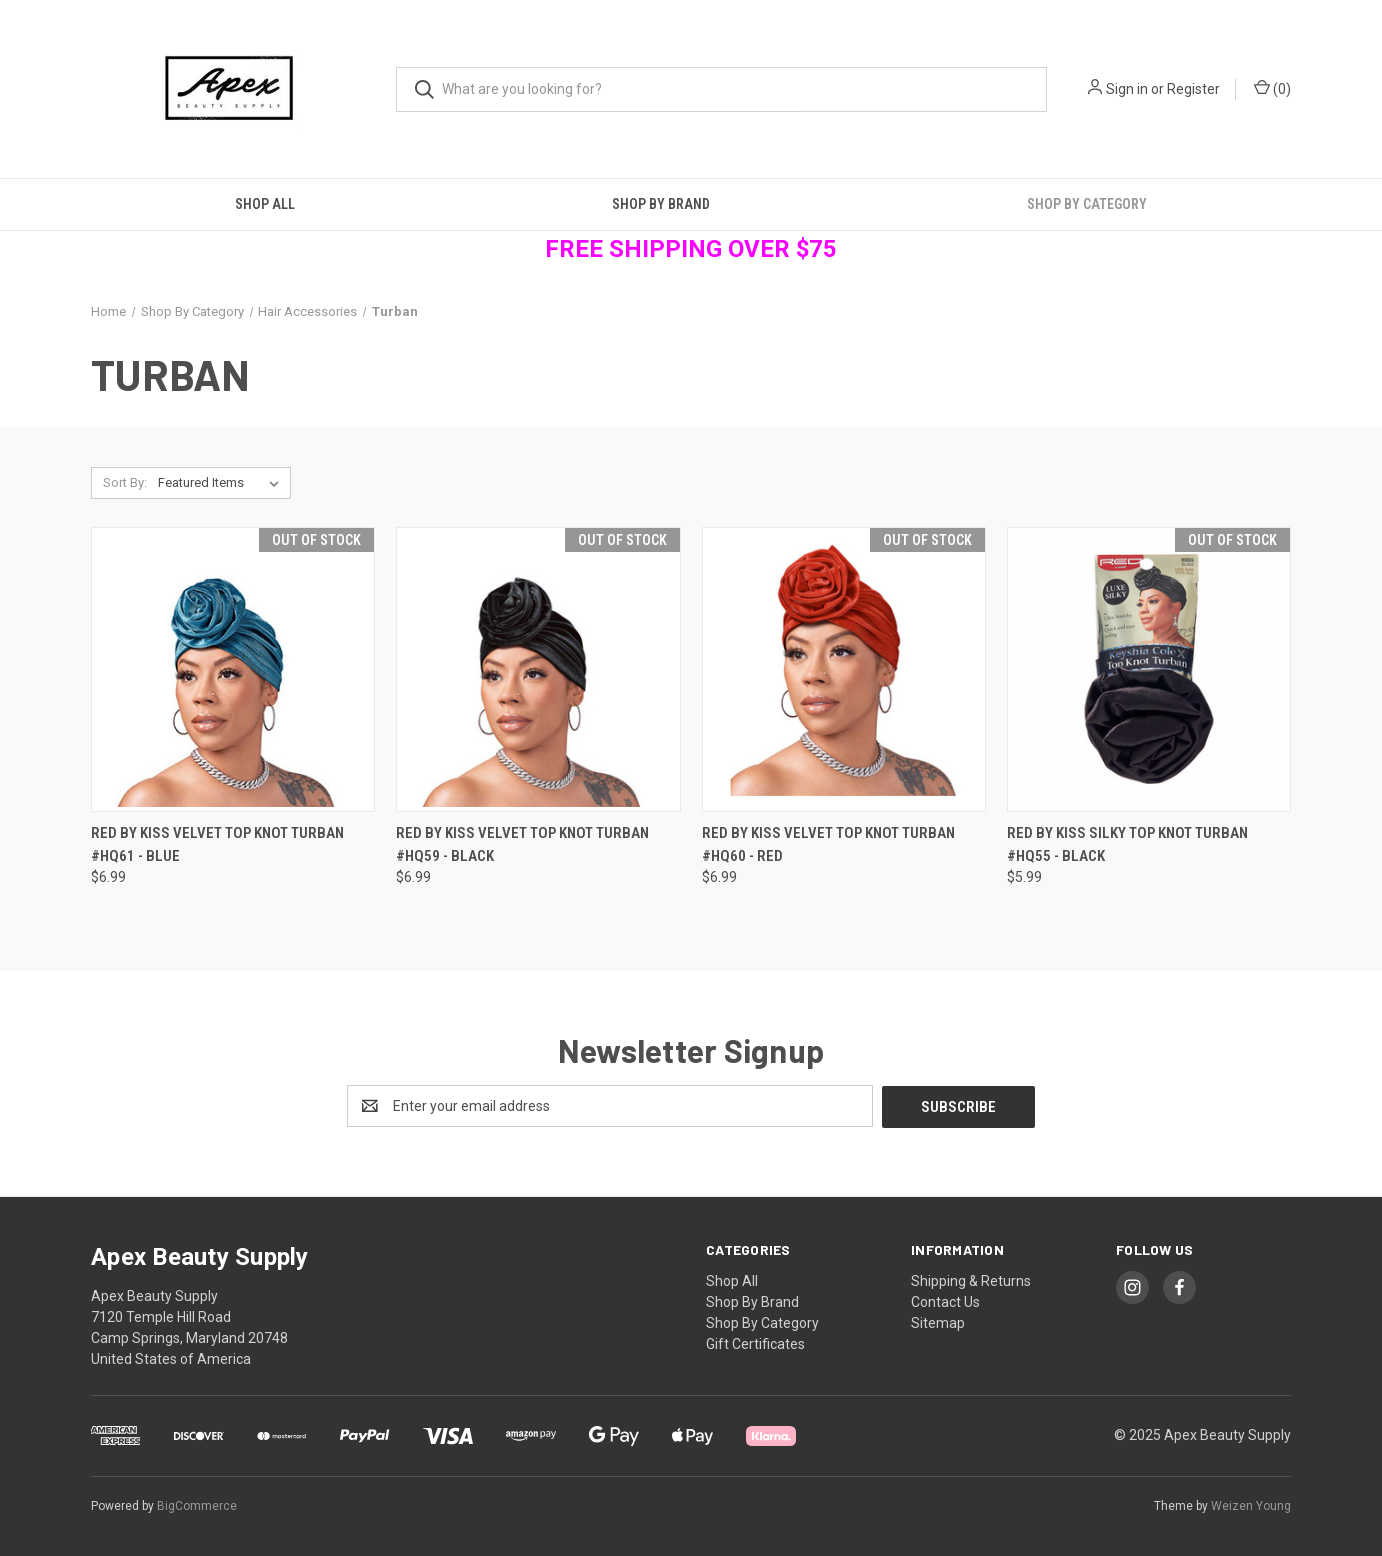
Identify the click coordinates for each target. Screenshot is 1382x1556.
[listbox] (222, 483)
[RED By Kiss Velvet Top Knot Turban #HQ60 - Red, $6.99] (844, 669)
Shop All (265, 204)
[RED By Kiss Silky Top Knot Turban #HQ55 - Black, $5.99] (1149, 669)
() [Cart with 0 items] (1272, 88)
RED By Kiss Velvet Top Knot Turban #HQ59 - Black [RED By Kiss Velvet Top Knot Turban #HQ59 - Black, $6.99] (522, 844)
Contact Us (945, 1301)
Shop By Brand (661, 204)
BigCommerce (197, 1505)
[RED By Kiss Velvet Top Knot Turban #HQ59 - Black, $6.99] (538, 669)
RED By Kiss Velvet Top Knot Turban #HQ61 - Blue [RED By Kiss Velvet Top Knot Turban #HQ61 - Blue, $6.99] (217, 844)
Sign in (1127, 89)
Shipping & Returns (971, 1280)
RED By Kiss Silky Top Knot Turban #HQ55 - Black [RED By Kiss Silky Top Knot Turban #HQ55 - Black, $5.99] (1127, 844)
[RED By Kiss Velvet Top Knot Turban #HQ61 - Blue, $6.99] (233, 669)
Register (1193, 89)
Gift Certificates (755, 1343)
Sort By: (125, 482)
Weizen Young (1251, 1505)
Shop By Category (1087, 204)
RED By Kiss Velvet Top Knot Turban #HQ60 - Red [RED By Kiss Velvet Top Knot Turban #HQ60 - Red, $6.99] (828, 844)
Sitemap (938, 1322)
